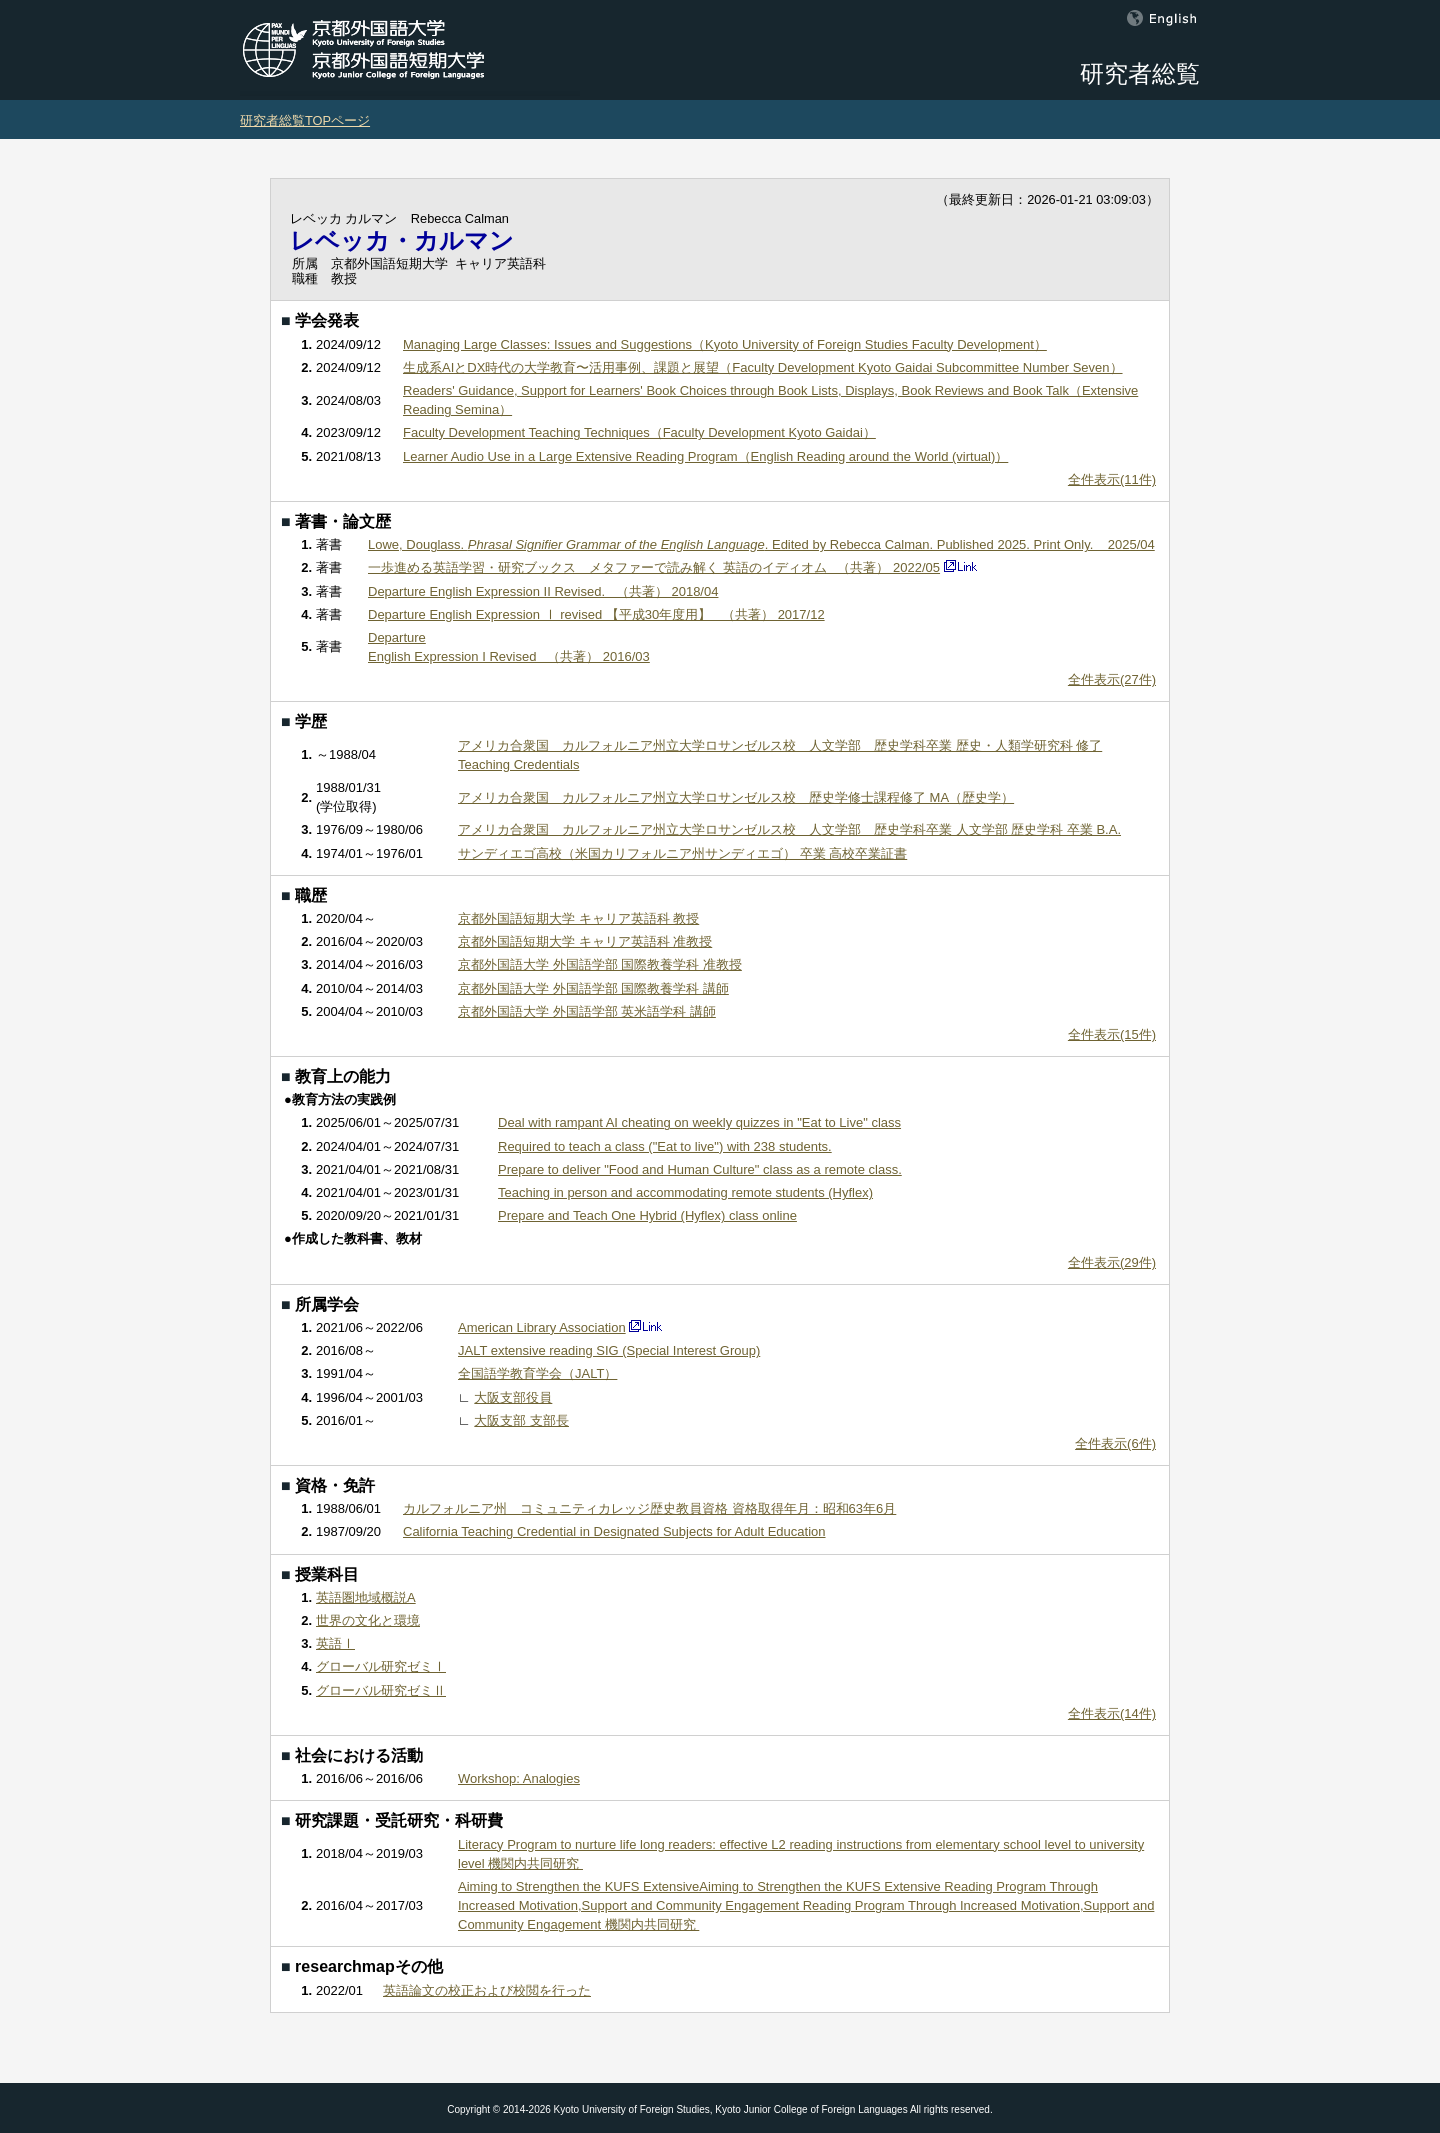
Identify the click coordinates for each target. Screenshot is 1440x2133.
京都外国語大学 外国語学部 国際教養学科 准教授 (600, 964)
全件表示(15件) (1112, 1034)
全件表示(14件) (1112, 1713)
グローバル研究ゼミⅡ (381, 1690)
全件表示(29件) (1112, 1262)
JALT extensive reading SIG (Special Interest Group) (609, 1350)
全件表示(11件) (1112, 479)
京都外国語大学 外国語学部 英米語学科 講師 (587, 1011)
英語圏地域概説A (366, 1597)
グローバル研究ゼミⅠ (381, 1666)
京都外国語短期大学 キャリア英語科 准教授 (585, 941)
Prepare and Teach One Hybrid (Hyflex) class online (647, 1215)
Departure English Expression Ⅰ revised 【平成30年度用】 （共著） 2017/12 (596, 614)
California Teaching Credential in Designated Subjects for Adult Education (614, 1531)
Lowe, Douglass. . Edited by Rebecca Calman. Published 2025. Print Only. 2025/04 (761, 544)
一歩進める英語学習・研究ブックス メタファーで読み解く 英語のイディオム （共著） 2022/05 (654, 567)
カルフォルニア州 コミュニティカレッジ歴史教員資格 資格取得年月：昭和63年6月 (649, 1508)
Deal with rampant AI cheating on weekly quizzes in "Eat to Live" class (699, 1122)
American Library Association (542, 1327)
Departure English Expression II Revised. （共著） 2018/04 (543, 591)
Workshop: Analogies (519, 1778)
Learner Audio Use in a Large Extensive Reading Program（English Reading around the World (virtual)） (705, 456)
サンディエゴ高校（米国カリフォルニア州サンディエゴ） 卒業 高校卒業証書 (682, 853)
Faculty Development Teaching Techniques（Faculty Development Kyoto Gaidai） (639, 432)
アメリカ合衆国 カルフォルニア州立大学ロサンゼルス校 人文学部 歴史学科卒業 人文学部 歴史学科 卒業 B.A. (789, 829)
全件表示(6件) (1115, 1443)
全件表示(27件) (1112, 679)
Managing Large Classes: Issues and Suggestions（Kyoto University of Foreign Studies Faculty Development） (725, 344)
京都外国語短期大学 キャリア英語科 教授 (578, 918)
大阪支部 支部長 (521, 1420)
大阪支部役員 (513, 1397)
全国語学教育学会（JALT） (537, 1373)
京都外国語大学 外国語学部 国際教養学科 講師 (593, 988)
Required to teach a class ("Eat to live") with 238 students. (665, 1146)
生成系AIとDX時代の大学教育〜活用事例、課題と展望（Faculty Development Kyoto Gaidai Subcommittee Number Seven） (763, 367)
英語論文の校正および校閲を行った (487, 1990)
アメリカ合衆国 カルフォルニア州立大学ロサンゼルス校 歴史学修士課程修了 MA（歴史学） (736, 797)
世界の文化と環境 (368, 1620)
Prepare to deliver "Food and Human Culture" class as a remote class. (700, 1169)
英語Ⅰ (335, 1643)
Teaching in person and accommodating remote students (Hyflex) (685, 1192)
